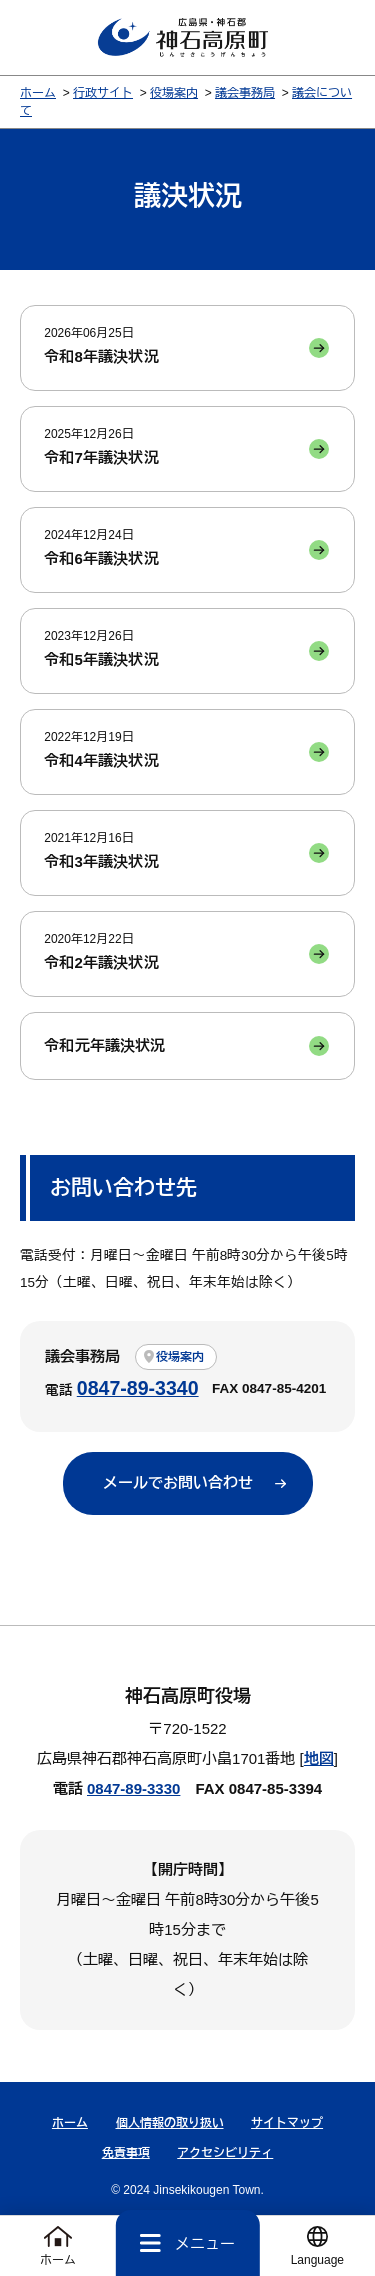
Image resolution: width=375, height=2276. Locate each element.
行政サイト (103, 93)
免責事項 (126, 2153)
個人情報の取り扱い (170, 2123)
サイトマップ (287, 2123)
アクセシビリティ (225, 2153)
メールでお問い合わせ (178, 1482)
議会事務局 (245, 93)
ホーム (38, 93)
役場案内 (174, 93)
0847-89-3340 (138, 1388)
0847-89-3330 (133, 1788)
